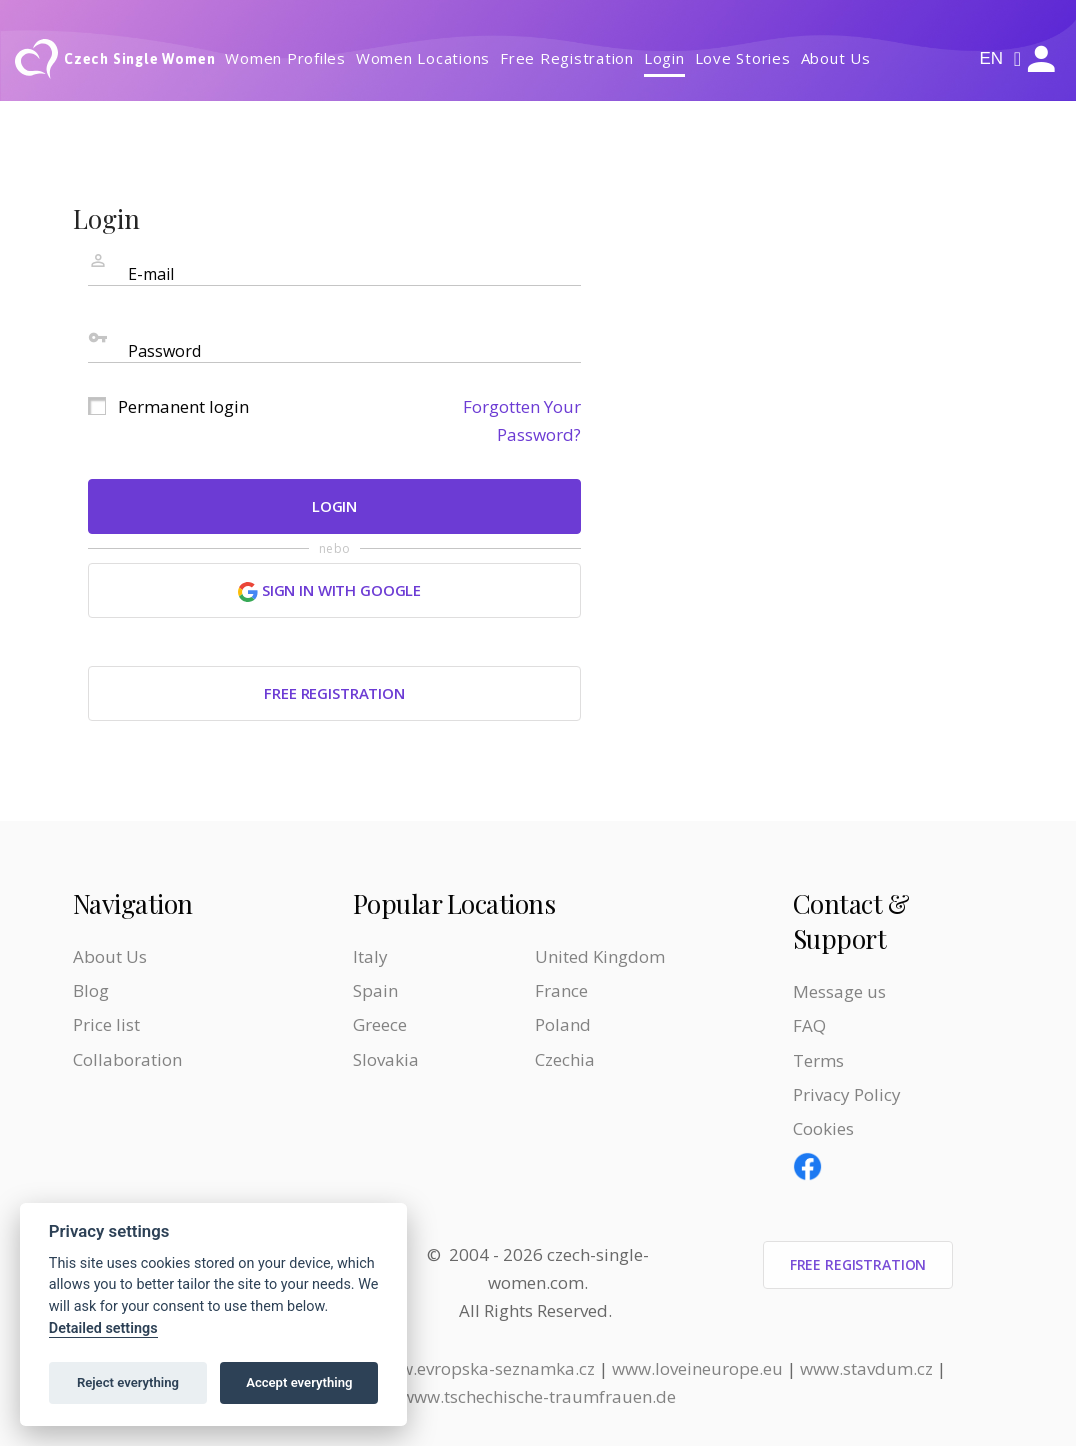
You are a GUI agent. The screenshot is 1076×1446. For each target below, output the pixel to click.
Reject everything (128, 1382)
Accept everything (299, 1382)
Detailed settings (103, 1328)
